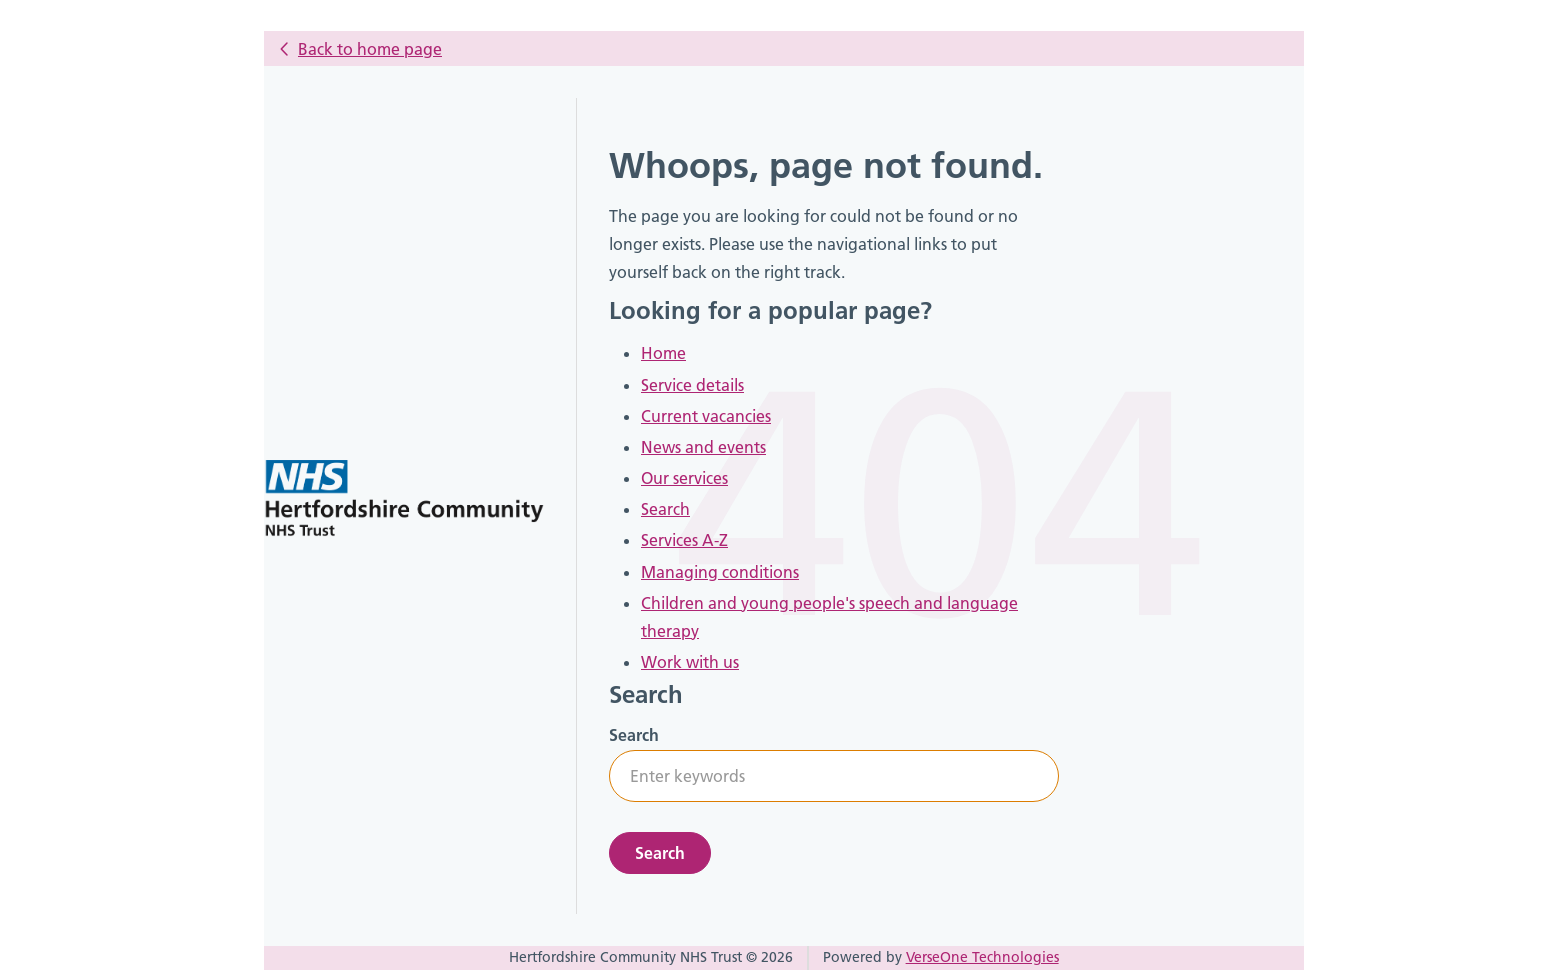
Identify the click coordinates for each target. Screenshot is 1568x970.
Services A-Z (684, 540)
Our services (684, 478)
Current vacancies (706, 416)
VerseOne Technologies (982, 957)
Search (665, 509)
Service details (692, 385)
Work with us (690, 662)
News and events (703, 447)
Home (663, 353)
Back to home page (370, 49)
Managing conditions (720, 572)
